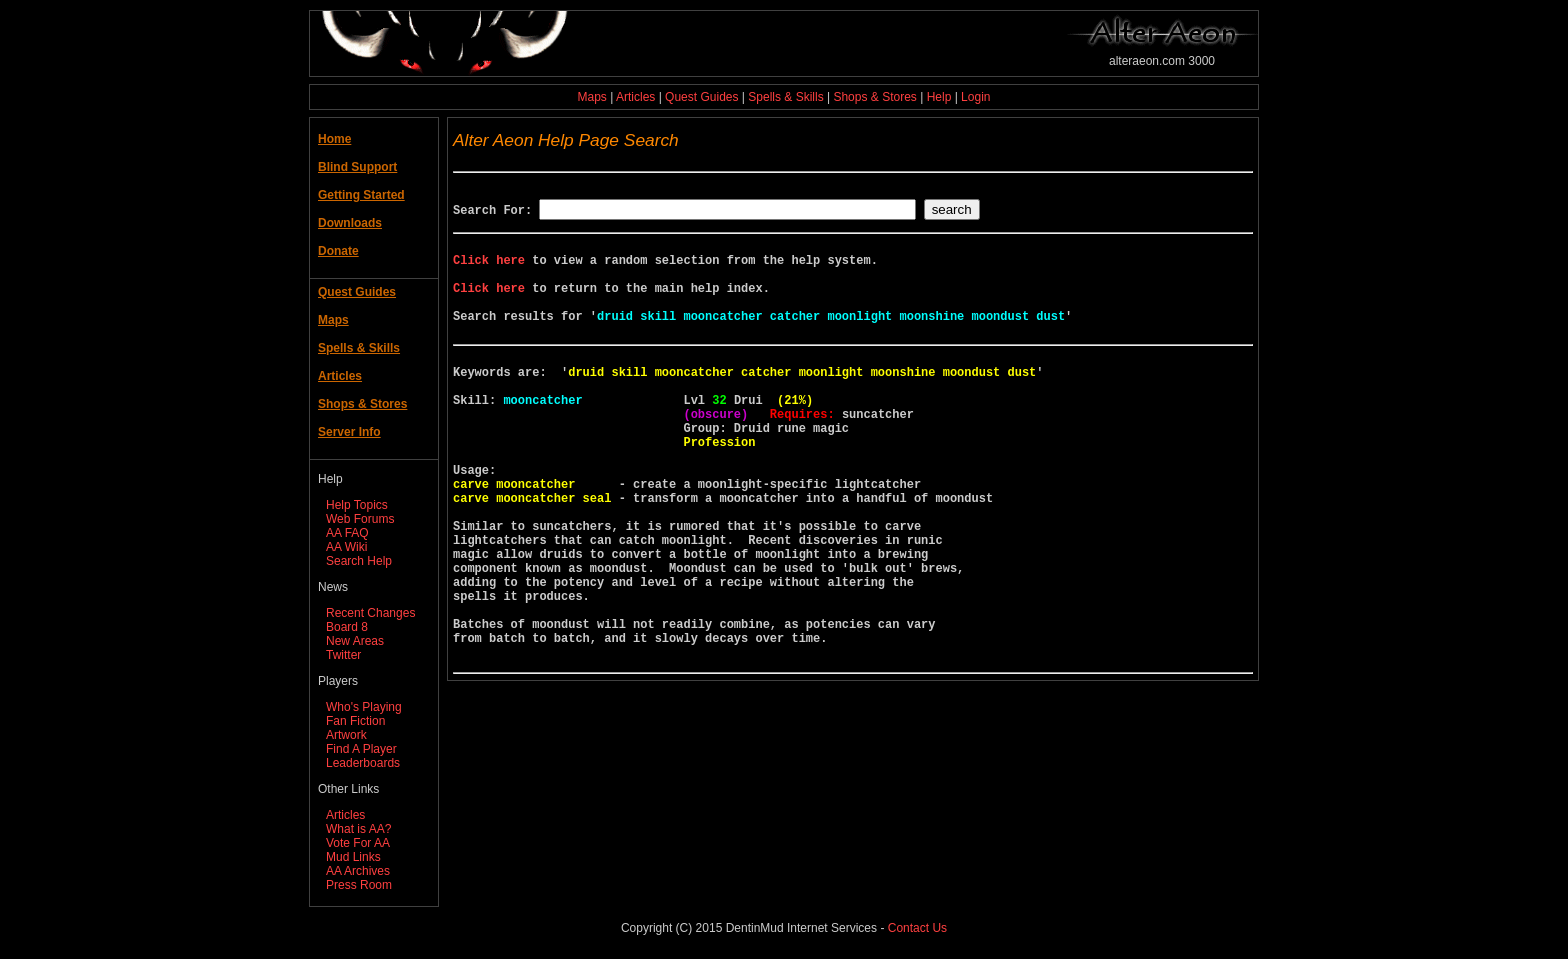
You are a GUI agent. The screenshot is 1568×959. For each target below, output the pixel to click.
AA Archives (358, 871)
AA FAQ (347, 533)
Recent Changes (370, 613)
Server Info (349, 432)
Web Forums (360, 519)
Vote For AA (358, 843)
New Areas (355, 641)
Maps (592, 97)
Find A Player (361, 749)
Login (975, 97)
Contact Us (917, 928)
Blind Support (357, 167)
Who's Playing (364, 707)
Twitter (343, 655)
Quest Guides (701, 97)
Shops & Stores (874, 97)
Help (939, 97)
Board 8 (347, 627)
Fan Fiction (355, 721)
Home (334, 139)
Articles (635, 97)
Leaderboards (363, 763)
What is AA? (358, 829)
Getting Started (361, 195)
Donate (338, 251)
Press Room (359, 885)
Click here (489, 268)
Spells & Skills (785, 97)
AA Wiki (346, 547)
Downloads (350, 223)
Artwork (346, 735)
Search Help (359, 561)
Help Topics (357, 505)
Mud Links (353, 857)
